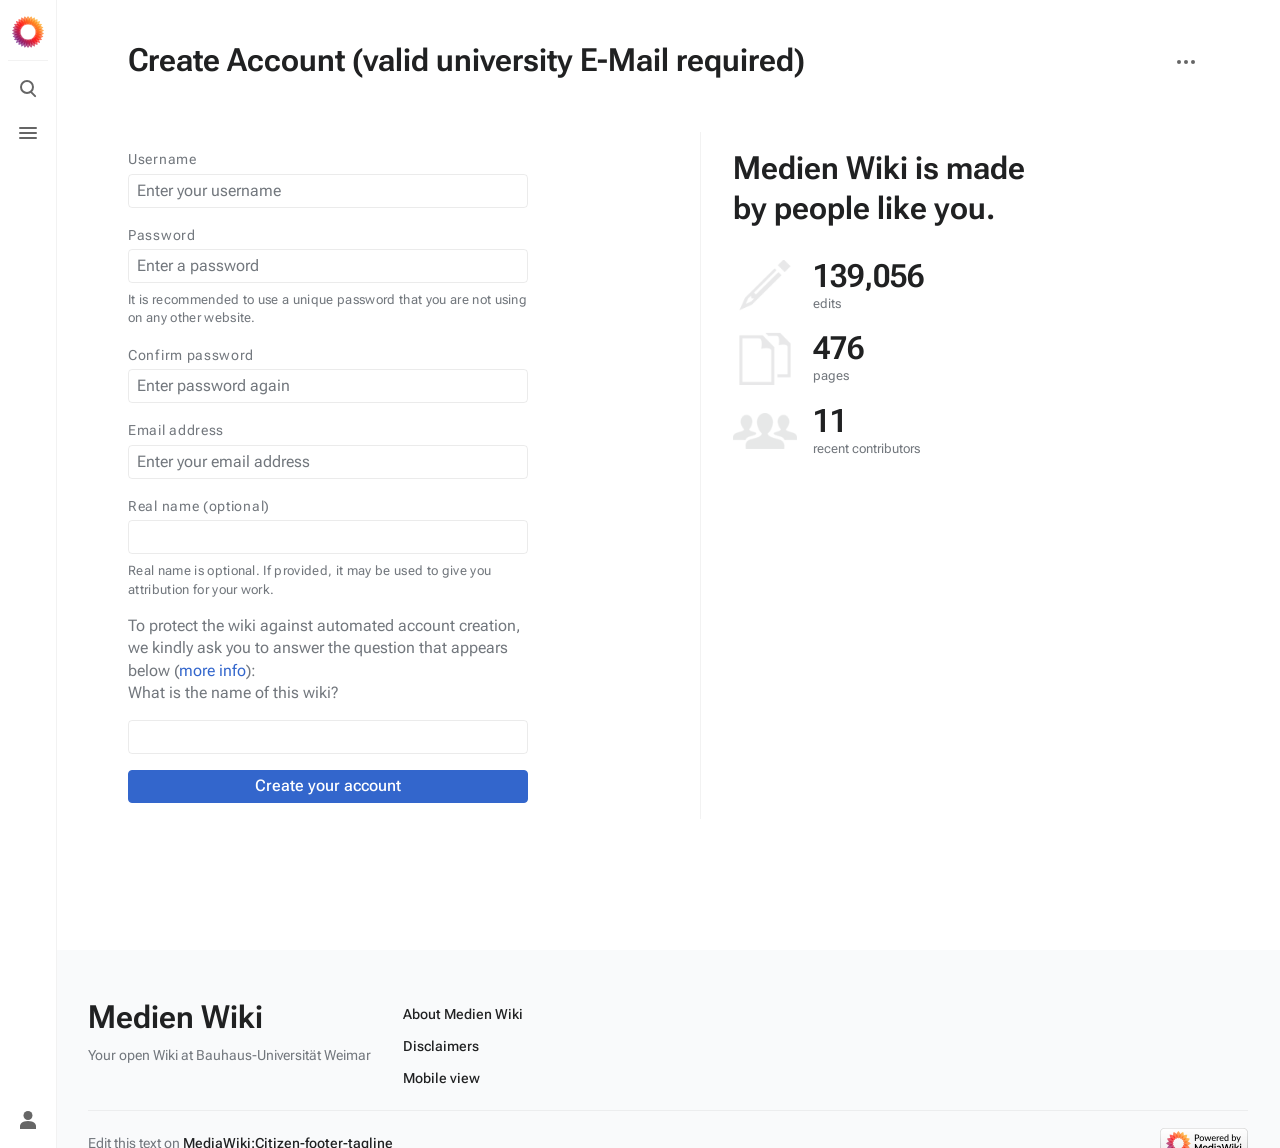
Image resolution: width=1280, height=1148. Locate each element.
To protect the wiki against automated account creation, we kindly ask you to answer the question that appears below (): (324, 648)
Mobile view (441, 1078)
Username (162, 159)
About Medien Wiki (463, 1014)
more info (212, 670)
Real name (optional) (199, 506)
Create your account (328, 785)
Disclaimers (441, 1046)
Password (162, 235)
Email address (176, 430)
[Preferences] (28, 1076)
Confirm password (191, 355)
